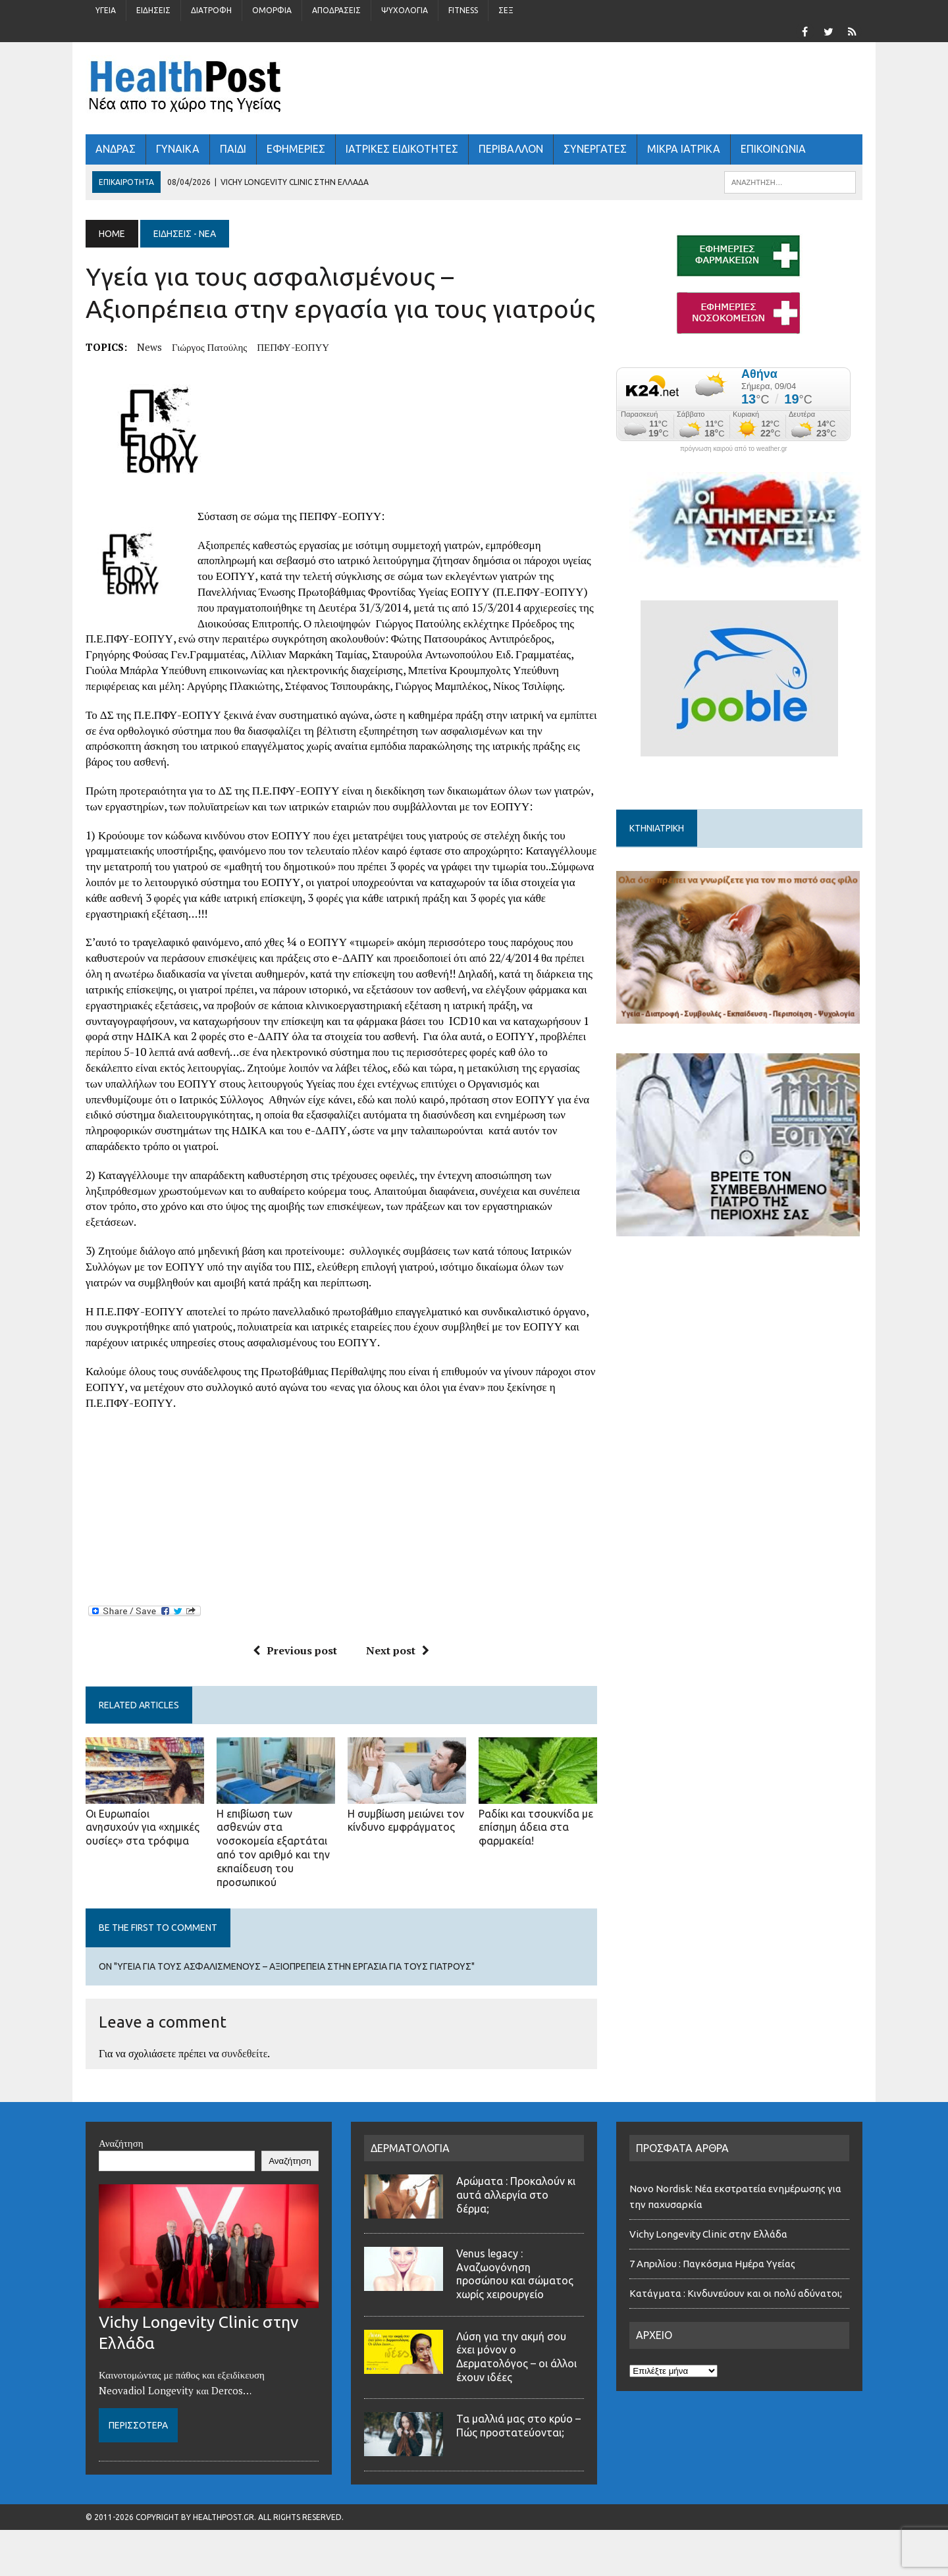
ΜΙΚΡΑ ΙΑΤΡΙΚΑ (683, 149)
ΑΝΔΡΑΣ (115, 149)
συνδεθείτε (245, 2053)
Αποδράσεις (336, 10)
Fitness (463, 10)
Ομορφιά (272, 10)
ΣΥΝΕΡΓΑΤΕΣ (595, 149)
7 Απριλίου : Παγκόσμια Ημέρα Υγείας (712, 2263)
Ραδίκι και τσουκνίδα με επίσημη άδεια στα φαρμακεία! (536, 1827)
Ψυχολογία (404, 10)
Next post (397, 1650)
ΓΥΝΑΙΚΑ (177, 149)
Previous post (295, 1650)
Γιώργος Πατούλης (209, 347)
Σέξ (506, 10)
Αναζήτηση (121, 2142)
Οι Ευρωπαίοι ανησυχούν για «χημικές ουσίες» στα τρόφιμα (142, 1827)
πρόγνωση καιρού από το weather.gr (733, 449)
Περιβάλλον (511, 149)
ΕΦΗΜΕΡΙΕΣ (296, 149)
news (149, 347)
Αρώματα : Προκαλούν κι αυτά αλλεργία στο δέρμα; (515, 2195)
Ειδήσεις (153, 10)
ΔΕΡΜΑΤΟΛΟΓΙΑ (410, 2148)
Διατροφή (211, 10)
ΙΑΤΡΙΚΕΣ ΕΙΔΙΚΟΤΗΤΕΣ (402, 149)
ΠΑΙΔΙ (233, 149)
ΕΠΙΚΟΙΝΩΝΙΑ (773, 149)
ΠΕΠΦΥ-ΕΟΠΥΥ (293, 347)
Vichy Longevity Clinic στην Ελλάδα (708, 2234)
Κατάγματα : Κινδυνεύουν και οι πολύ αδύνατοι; (737, 2293)
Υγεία (105, 10)
